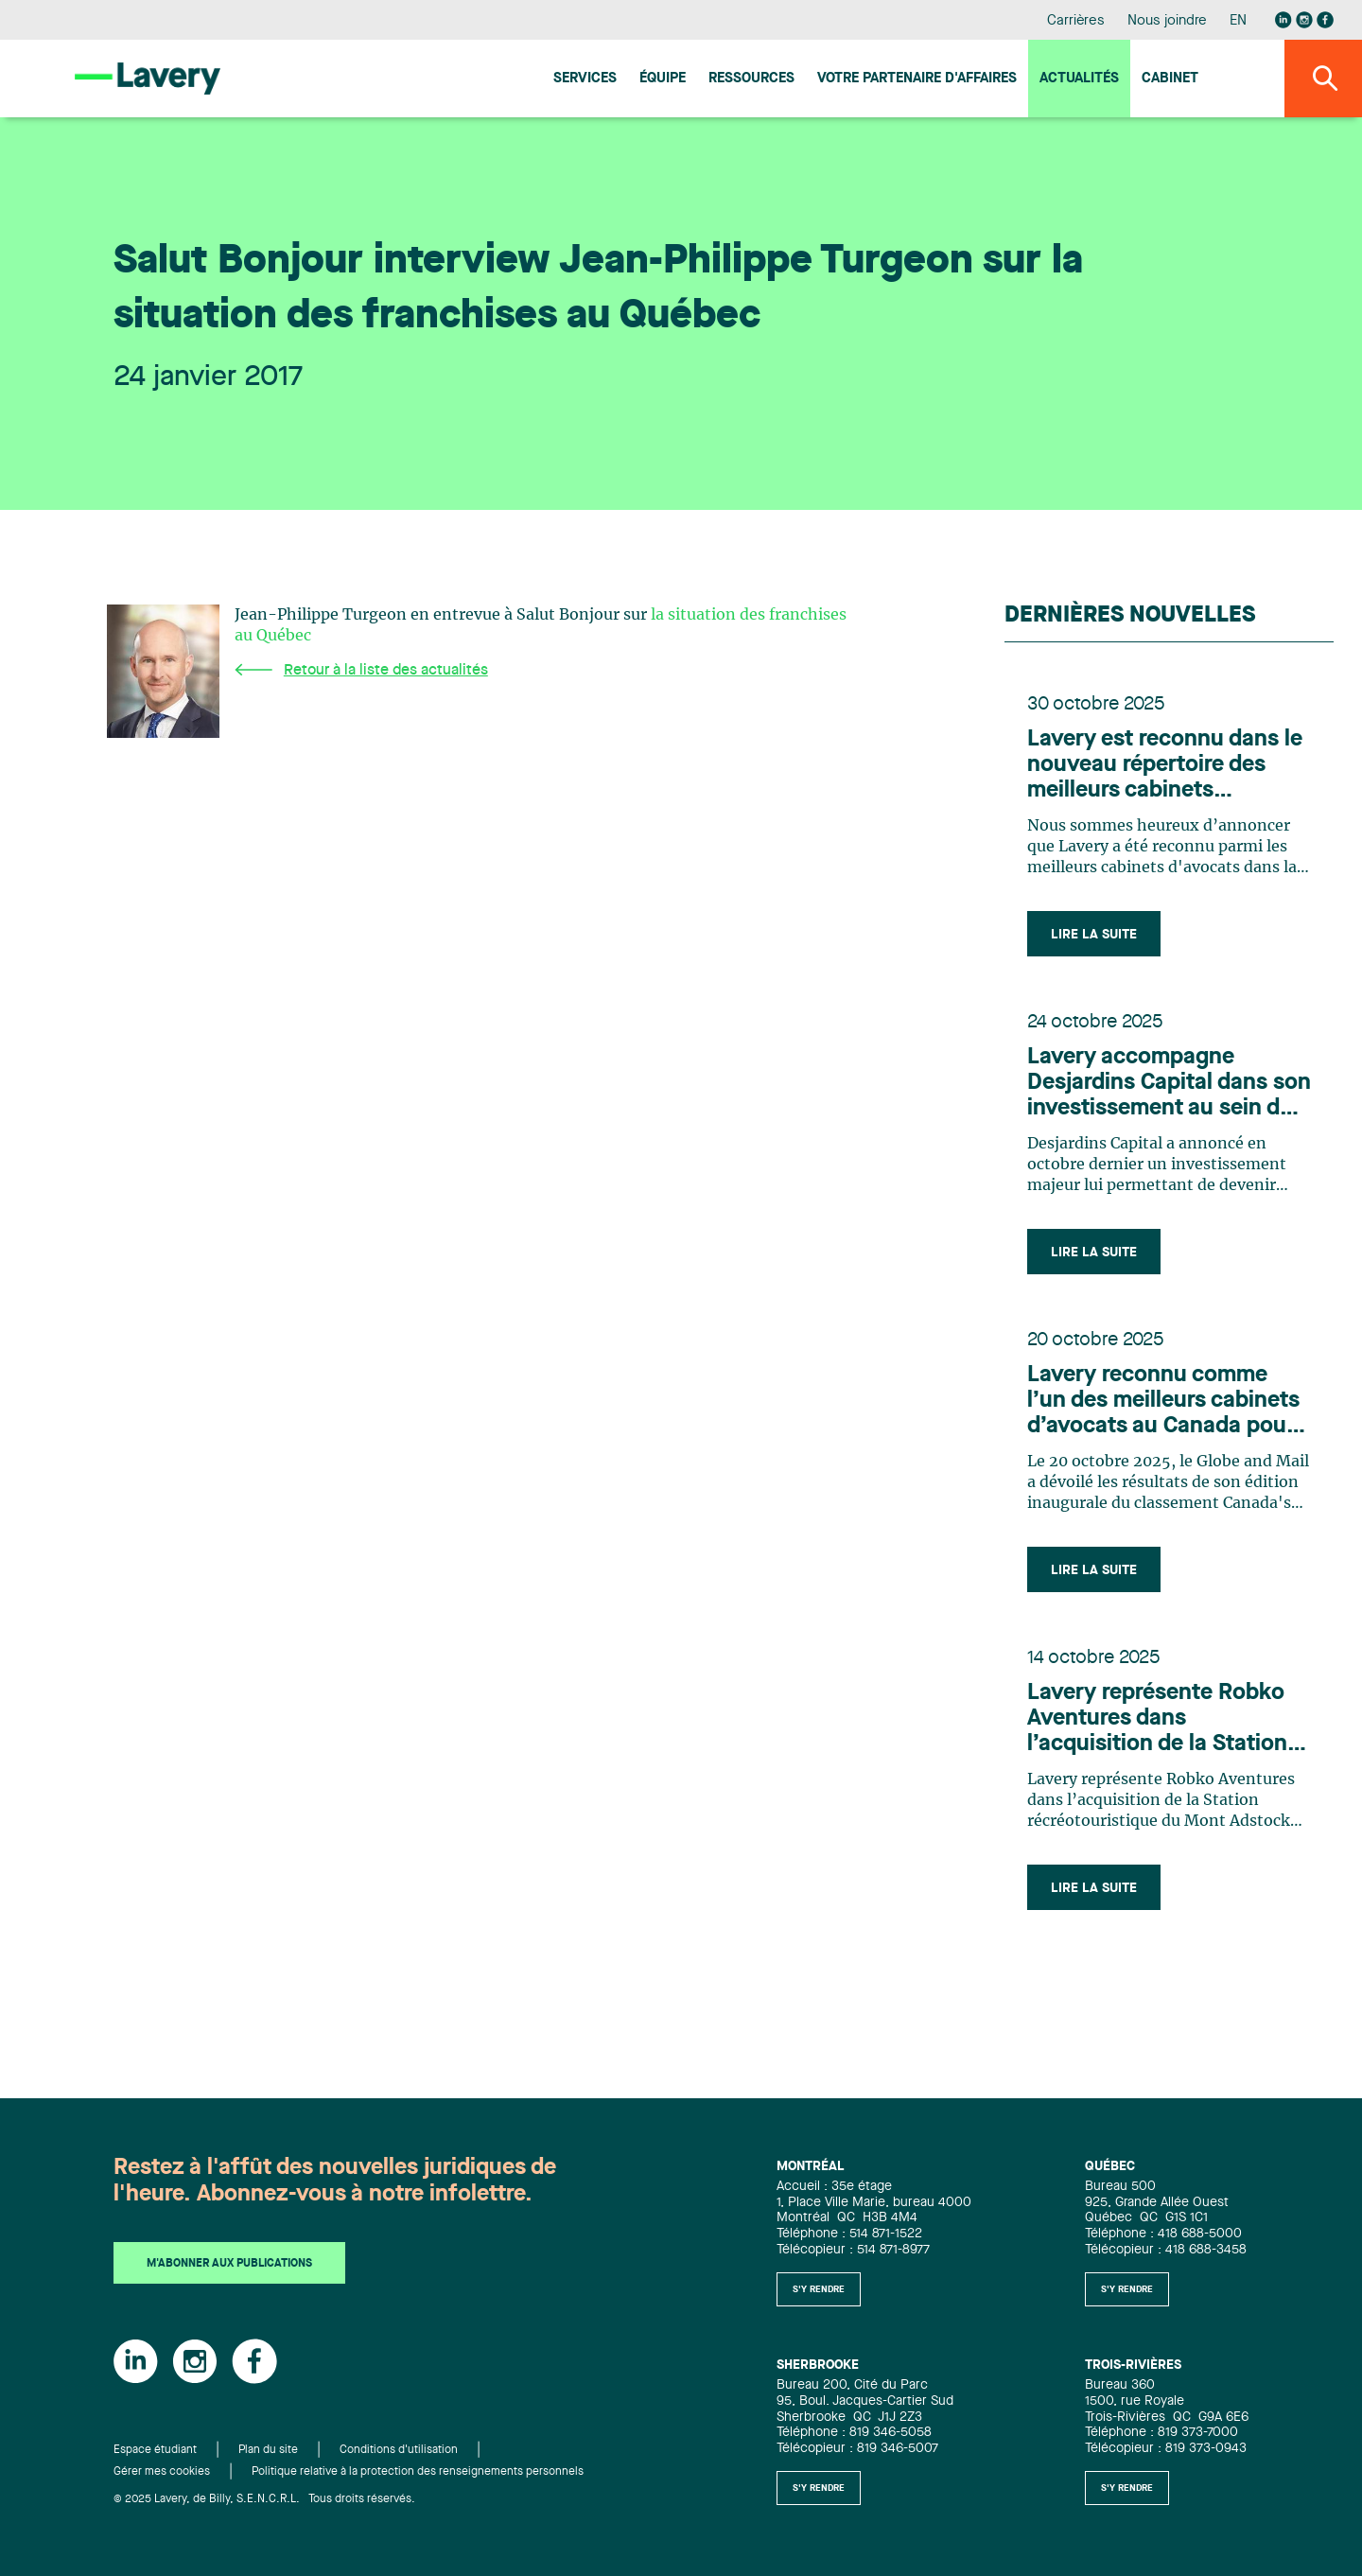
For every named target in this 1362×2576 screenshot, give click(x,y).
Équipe (662, 79)
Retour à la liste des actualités (361, 670)
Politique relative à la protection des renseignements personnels (418, 2472)
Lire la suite (1094, 934)
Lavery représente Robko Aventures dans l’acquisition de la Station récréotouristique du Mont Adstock (1162, 1720)
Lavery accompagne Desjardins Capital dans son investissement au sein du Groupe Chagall (1169, 1084)
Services (585, 79)
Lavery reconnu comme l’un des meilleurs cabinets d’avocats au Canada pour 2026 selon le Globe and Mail (1163, 1402)
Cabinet (1170, 79)
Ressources (751, 79)
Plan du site (268, 2451)
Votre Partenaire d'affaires (917, 79)
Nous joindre (1167, 21)
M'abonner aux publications (229, 2264)
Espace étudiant (155, 2451)
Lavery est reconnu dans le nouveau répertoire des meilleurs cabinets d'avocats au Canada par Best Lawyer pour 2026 (1164, 766)
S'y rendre (819, 2289)
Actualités (1079, 79)
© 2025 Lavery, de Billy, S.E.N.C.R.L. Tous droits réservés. (264, 2499)
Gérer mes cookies (162, 2472)
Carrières (1076, 21)
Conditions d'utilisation (399, 2451)
